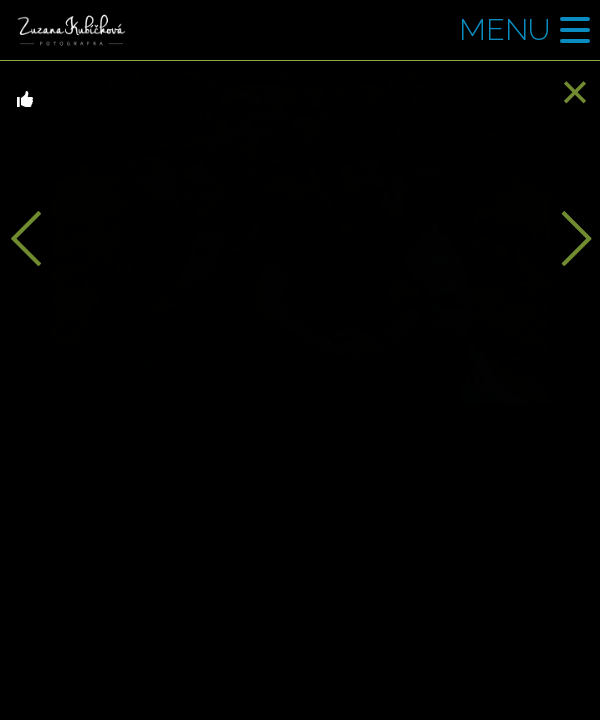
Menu (504, 29)
